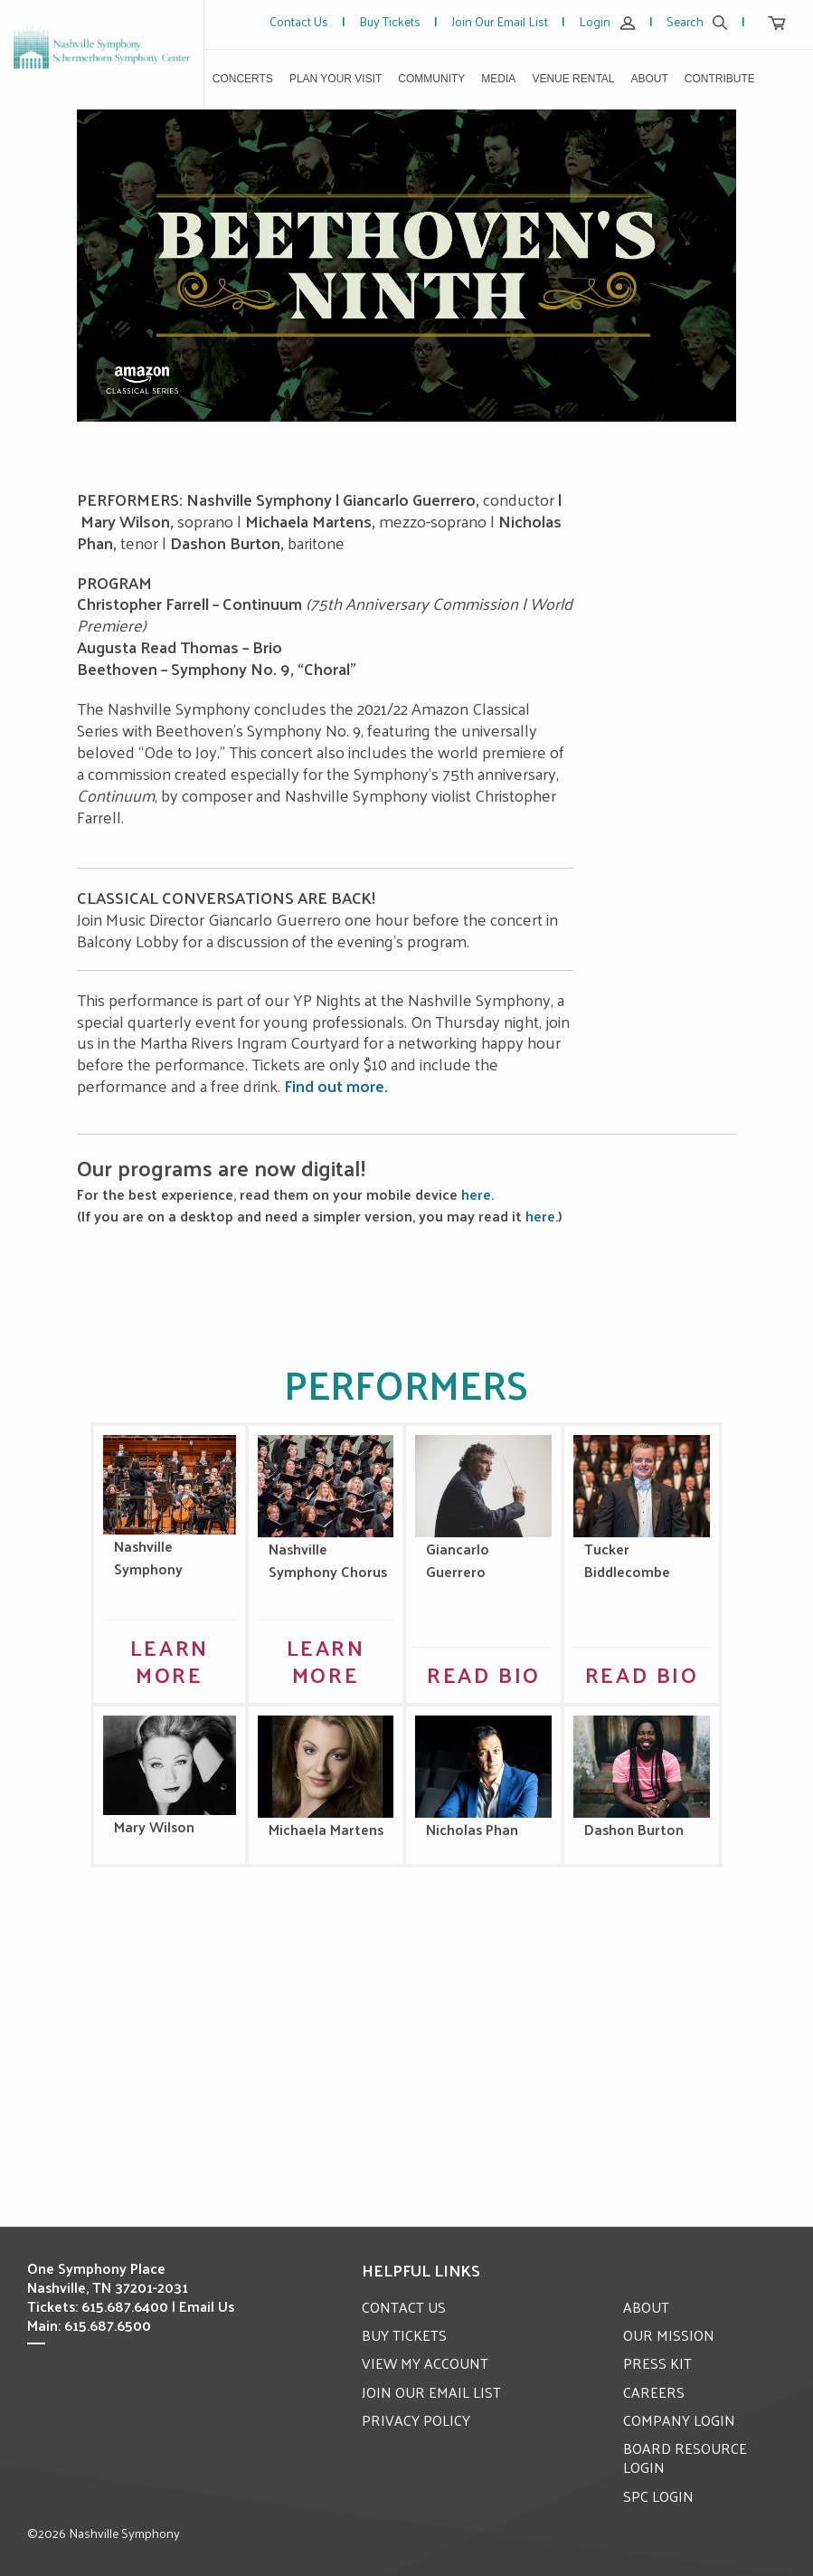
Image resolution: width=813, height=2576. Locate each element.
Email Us (207, 2306)
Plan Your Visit (335, 78)
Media (498, 78)
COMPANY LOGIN (679, 2419)
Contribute (720, 78)
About (649, 78)
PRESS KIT (657, 2363)
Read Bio (484, 1673)
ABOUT (646, 2306)
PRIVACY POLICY (416, 2419)
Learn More (169, 1659)
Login (607, 21)
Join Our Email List (499, 21)
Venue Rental (573, 78)
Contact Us (298, 21)
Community (431, 78)
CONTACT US (404, 2306)
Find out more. (336, 1085)
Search (697, 21)
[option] (407, 265)
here (476, 1194)
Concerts (243, 78)
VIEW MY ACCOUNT (426, 2363)
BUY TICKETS (405, 2335)
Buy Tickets (390, 21)
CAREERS (654, 2391)
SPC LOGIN (658, 2495)
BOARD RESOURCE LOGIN (685, 2457)
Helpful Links (421, 2269)
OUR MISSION (669, 2335)
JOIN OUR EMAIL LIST (432, 2391)
